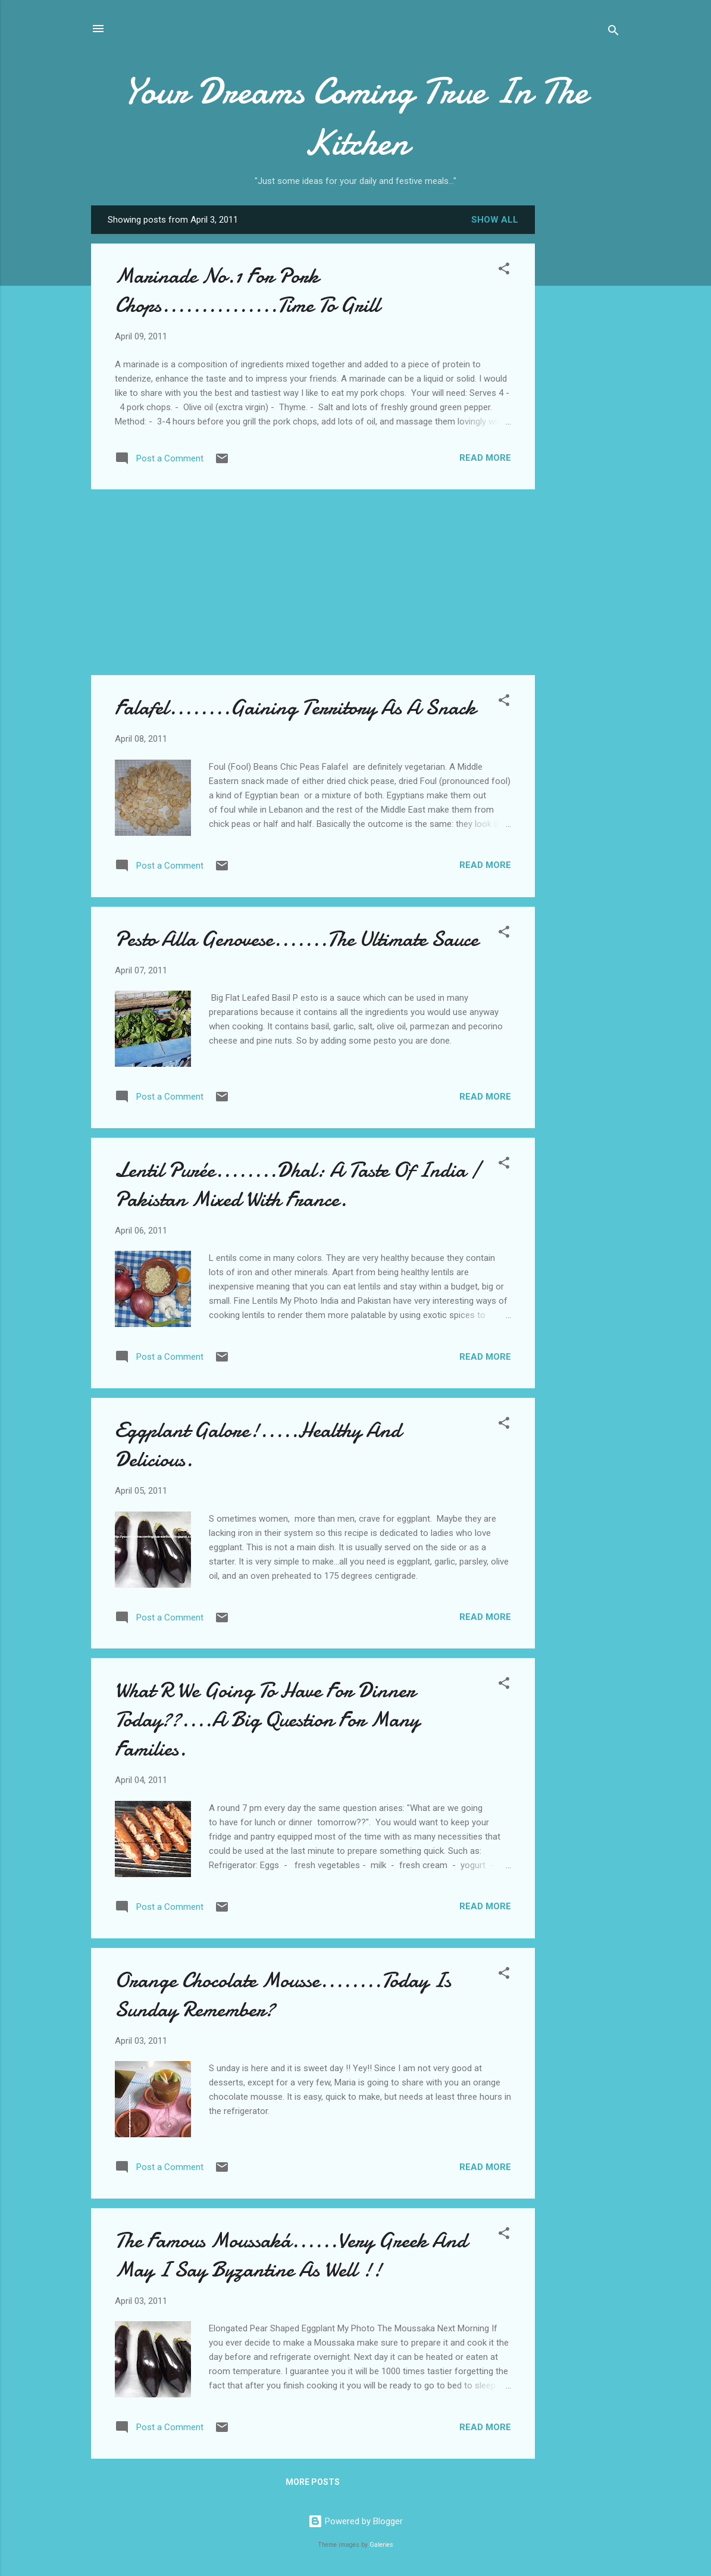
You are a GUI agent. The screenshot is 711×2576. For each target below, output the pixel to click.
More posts (313, 2482)
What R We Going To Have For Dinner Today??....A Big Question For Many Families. (267, 1719)
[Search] (613, 32)
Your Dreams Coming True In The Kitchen (355, 116)
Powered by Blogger (355, 2521)
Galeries (381, 2545)
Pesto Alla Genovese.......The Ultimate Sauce (296, 939)
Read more (485, 457)
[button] (504, 270)
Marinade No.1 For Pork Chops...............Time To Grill (247, 290)
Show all (494, 219)
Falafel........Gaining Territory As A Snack (295, 707)
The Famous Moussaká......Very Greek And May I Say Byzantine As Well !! (291, 2255)
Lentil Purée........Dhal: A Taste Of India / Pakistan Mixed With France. (297, 1185)
